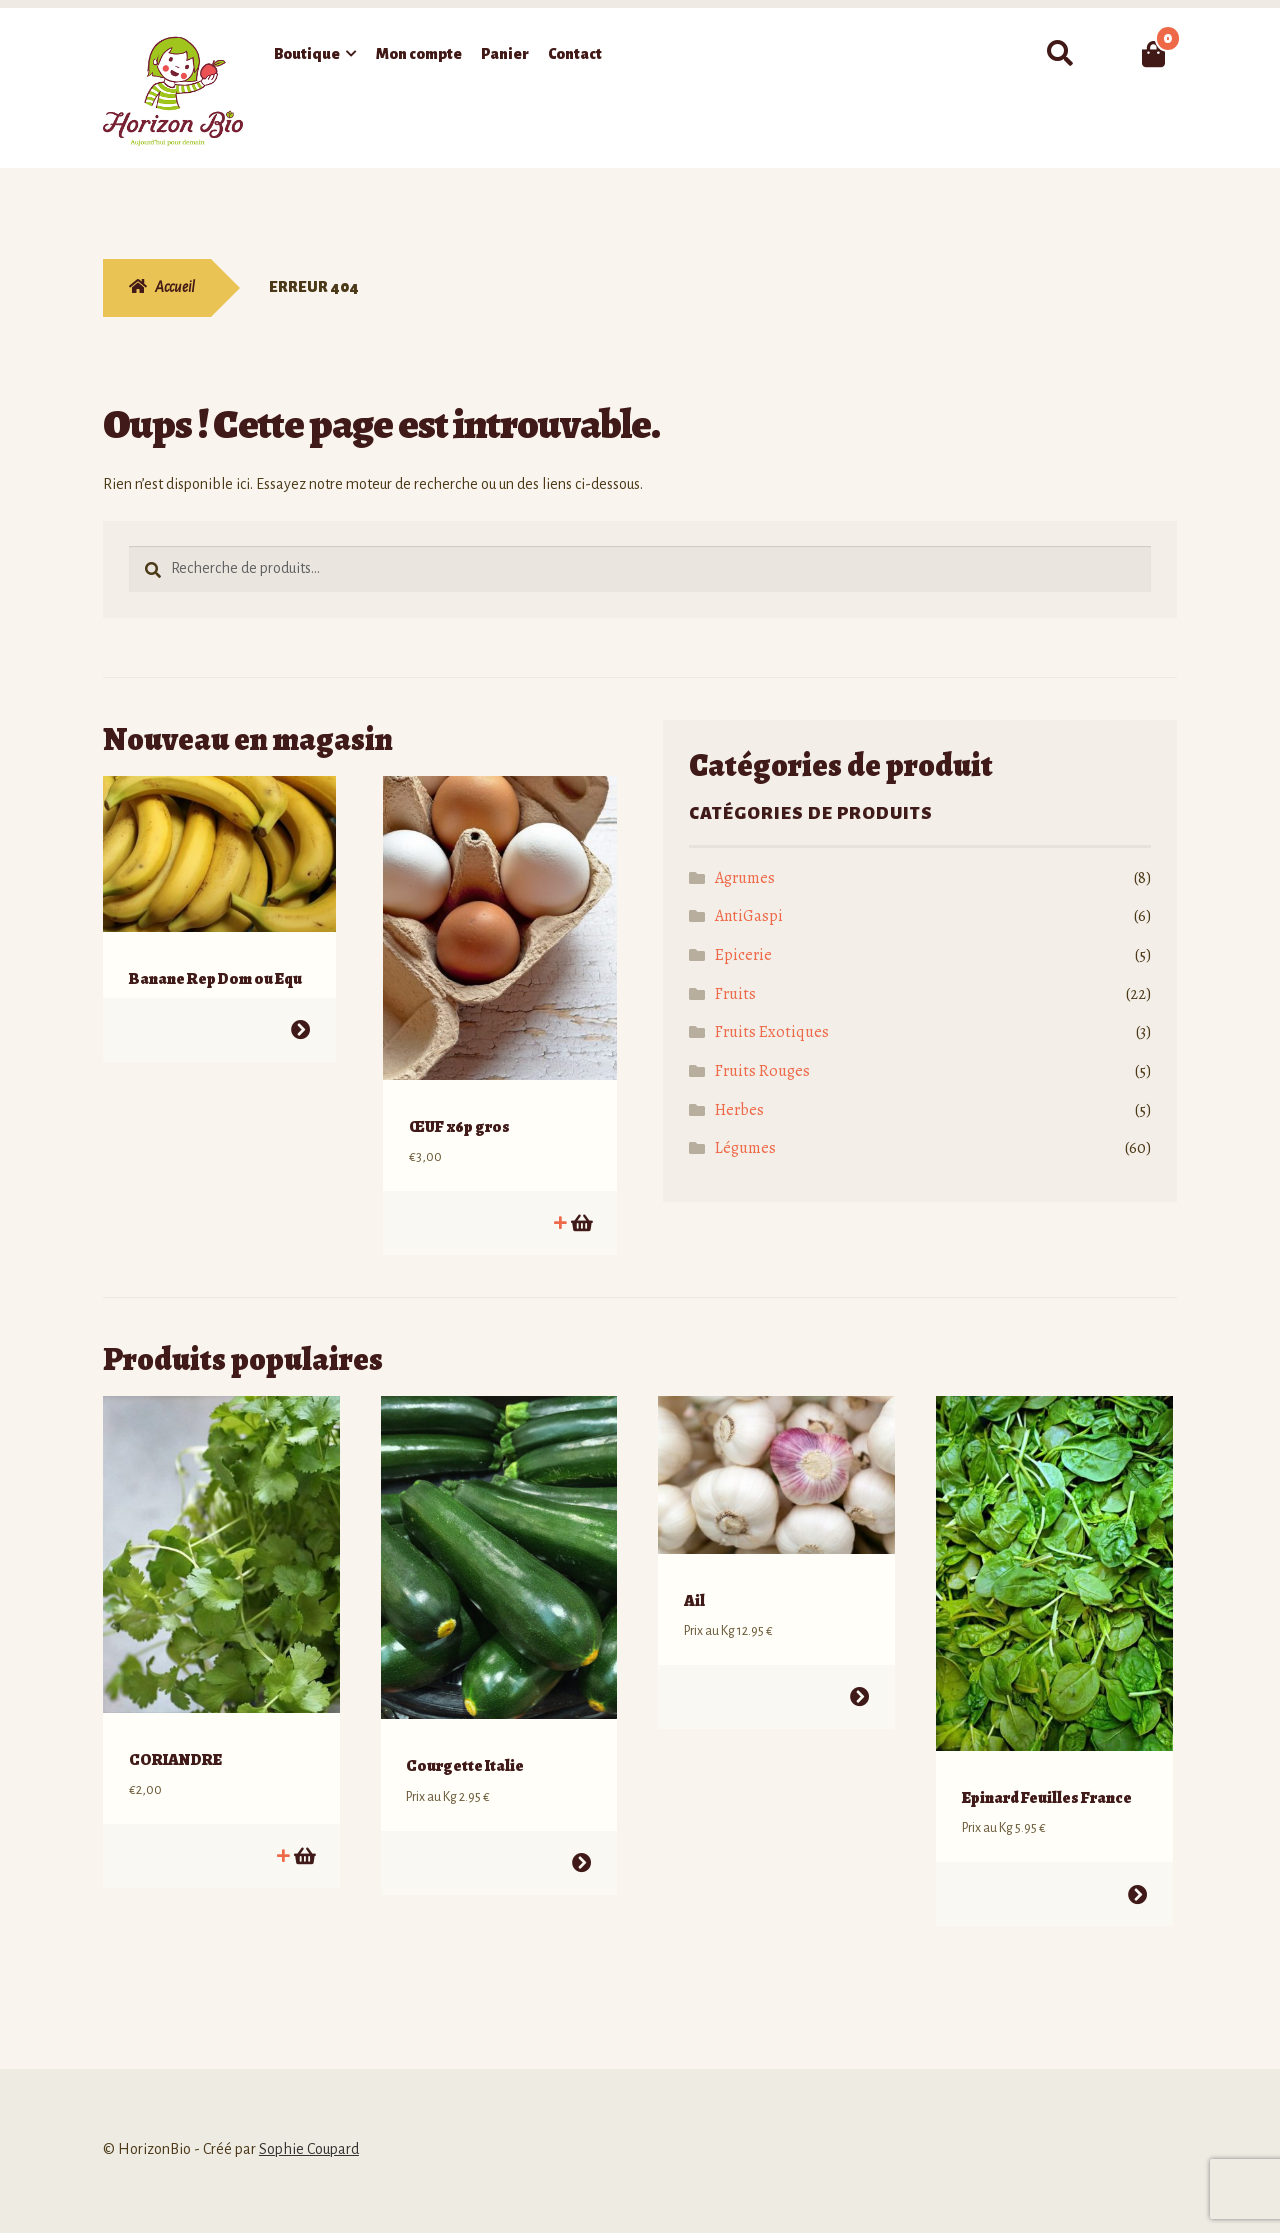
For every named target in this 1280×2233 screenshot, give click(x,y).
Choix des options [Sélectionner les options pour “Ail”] (859, 1666)
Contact (575, 54)
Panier (505, 54)
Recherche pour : (1059, 54)
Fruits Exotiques (772, 1032)
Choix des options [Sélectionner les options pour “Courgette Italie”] (581, 1831)
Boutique (307, 54)
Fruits (735, 994)
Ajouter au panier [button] (580, 1207)
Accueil (175, 287)
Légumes (745, 1148)
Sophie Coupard (309, 2118)
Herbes (739, 1110)
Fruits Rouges (762, 1071)
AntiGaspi (749, 916)
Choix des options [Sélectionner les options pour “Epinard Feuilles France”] (1136, 1863)
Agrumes (745, 878)
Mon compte (419, 54)
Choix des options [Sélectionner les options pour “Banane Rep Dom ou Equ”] (300, 1014)
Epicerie (743, 955)
